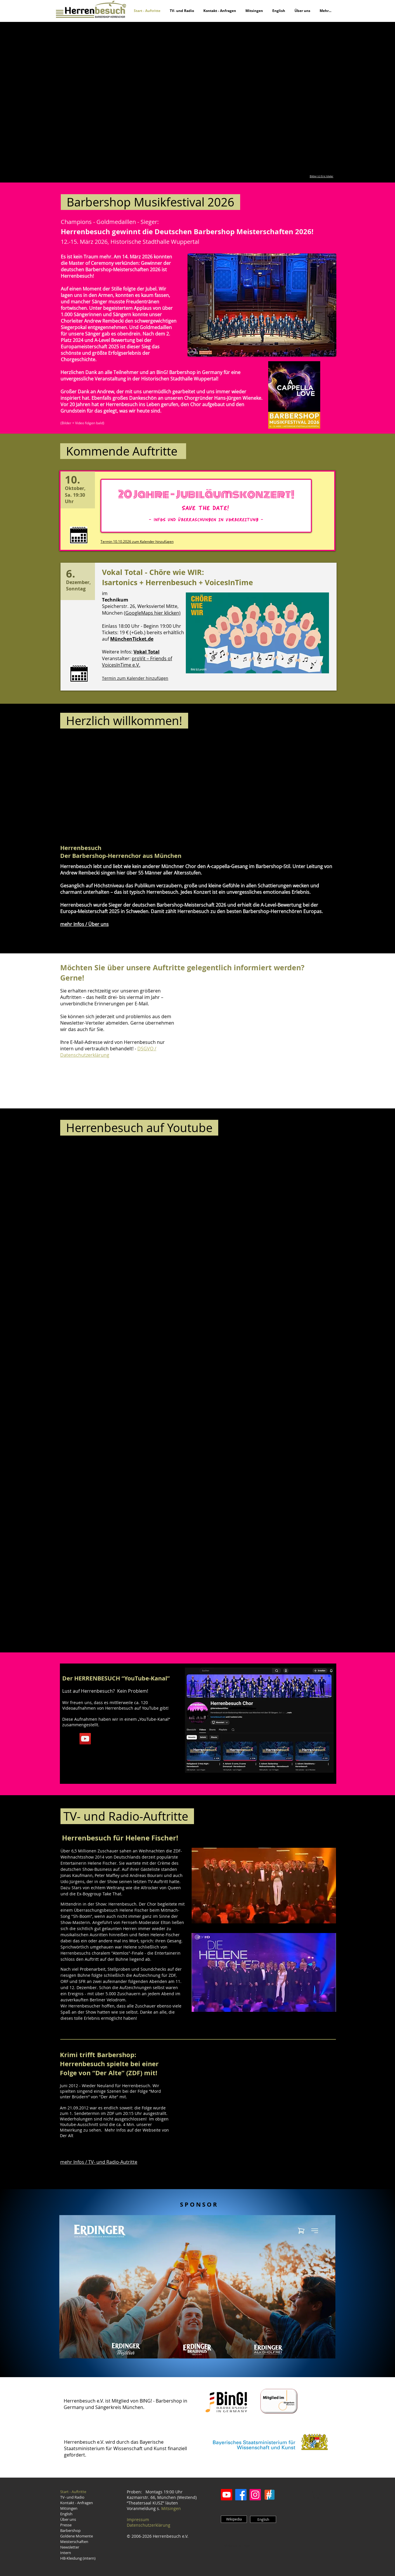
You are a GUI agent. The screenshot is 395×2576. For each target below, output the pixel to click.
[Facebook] (241, 2494)
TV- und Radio (72, 2497)
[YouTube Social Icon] (85, 1738)
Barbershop (70, 2530)
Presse (66, 2525)
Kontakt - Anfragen (76, 2502)
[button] (197, 98)
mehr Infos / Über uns (84, 924)
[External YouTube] (148, 790)
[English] (263, 2519)
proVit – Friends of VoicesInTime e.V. (137, 661)
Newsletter (69, 2547)
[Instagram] (255, 2494)
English (66, 2513)
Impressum (138, 2519)
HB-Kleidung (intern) (78, 2558)
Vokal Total (147, 652)
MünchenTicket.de (131, 639)
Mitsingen (68, 2508)
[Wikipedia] (234, 2519)
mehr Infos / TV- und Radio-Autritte (98, 2162)
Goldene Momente (76, 2536)
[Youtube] (226, 2494)
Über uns (68, 2519)
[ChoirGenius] (269, 2494)
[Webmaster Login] (237, 2546)
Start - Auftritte (73, 2491)
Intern (65, 2552)
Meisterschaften (74, 2541)
